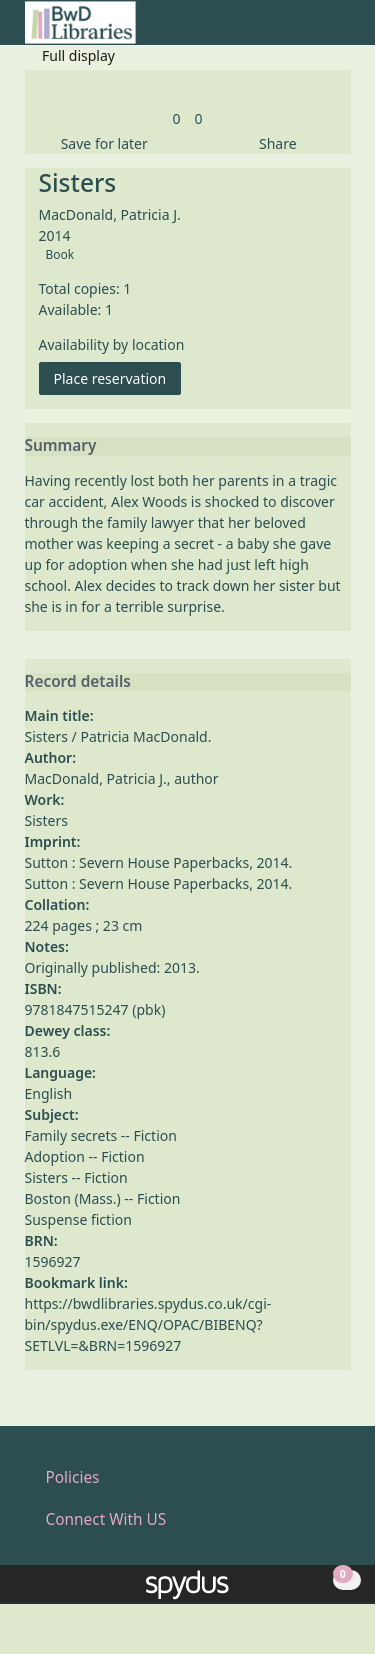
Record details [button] (78, 682)
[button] (316, 30)
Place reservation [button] (118, 377)
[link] (176, 118)
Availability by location (112, 344)
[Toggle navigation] (340, 30)
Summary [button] (61, 446)
